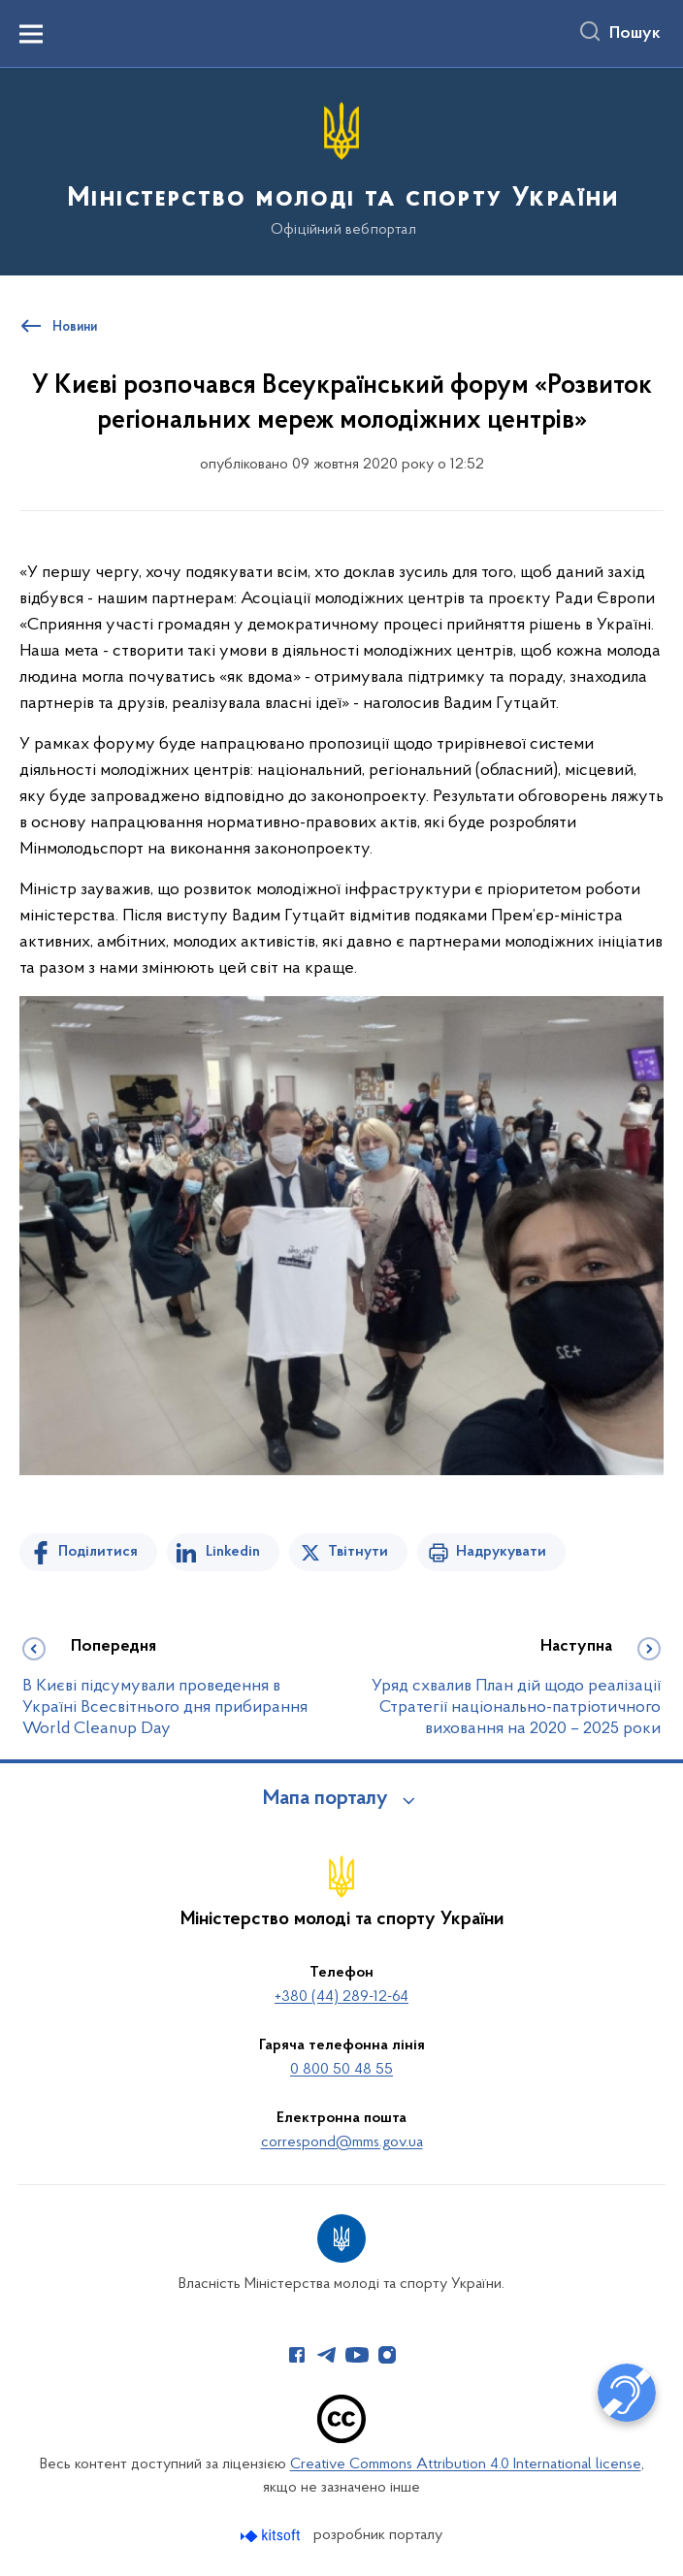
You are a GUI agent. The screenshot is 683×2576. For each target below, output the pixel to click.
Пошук (635, 34)
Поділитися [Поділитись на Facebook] (98, 1552)
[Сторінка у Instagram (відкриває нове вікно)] (387, 2355)
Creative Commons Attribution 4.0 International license (465, 2464)
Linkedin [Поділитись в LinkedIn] (233, 1552)
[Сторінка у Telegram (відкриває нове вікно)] (327, 2355)
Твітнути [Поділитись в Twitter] (358, 1552)
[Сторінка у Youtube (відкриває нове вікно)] (357, 2355)
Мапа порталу (325, 1799)
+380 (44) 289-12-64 (341, 1997)
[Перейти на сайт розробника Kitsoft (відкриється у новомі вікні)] (272, 2535)
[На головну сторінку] (341, 170)
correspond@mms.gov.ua (342, 2142)
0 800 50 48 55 (341, 2069)
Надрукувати (501, 1552)
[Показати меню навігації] (31, 34)
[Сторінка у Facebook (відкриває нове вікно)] (297, 2355)
